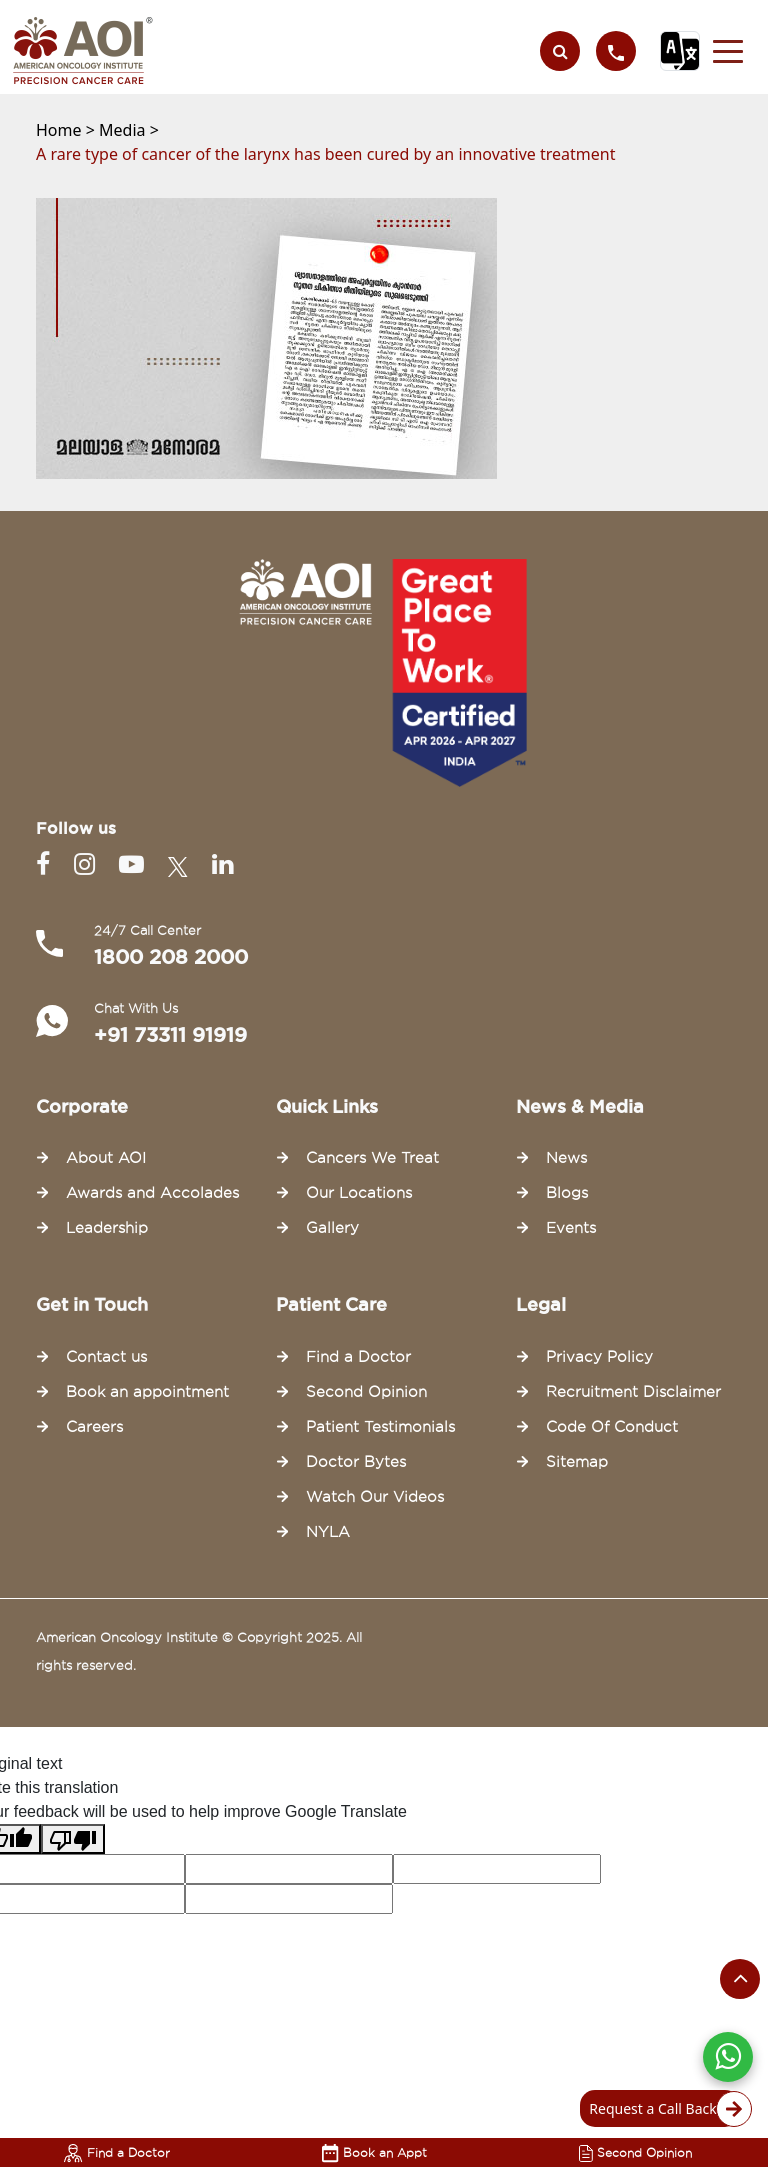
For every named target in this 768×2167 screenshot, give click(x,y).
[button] (728, 51)
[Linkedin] (222, 864)
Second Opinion (635, 2152)
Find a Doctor (117, 2152)
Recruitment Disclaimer (633, 1392)
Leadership (107, 1228)
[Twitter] (182, 864)
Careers (94, 1427)
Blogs (567, 1193)
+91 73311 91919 (170, 1035)
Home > (67, 130)
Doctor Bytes (356, 1462)
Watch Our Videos (375, 1497)
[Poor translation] (73, 1839)
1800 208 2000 (171, 957)
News (566, 1158)
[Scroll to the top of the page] (740, 1979)
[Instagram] (88, 864)
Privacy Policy (599, 1357)
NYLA (328, 1532)
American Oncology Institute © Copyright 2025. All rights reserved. (199, 1651)
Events (571, 1228)
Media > (129, 130)
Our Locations (359, 1193)
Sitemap (577, 1462)
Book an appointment (147, 1392)
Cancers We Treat (372, 1158)
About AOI (106, 1158)
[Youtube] (135, 864)
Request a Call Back (664, 2109)
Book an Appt (374, 2152)
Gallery (332, 1228)
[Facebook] (47, 864)
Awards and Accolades (152, 1193)
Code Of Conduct (612, 1427)
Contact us (106, 1357)
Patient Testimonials (380, 1427)
